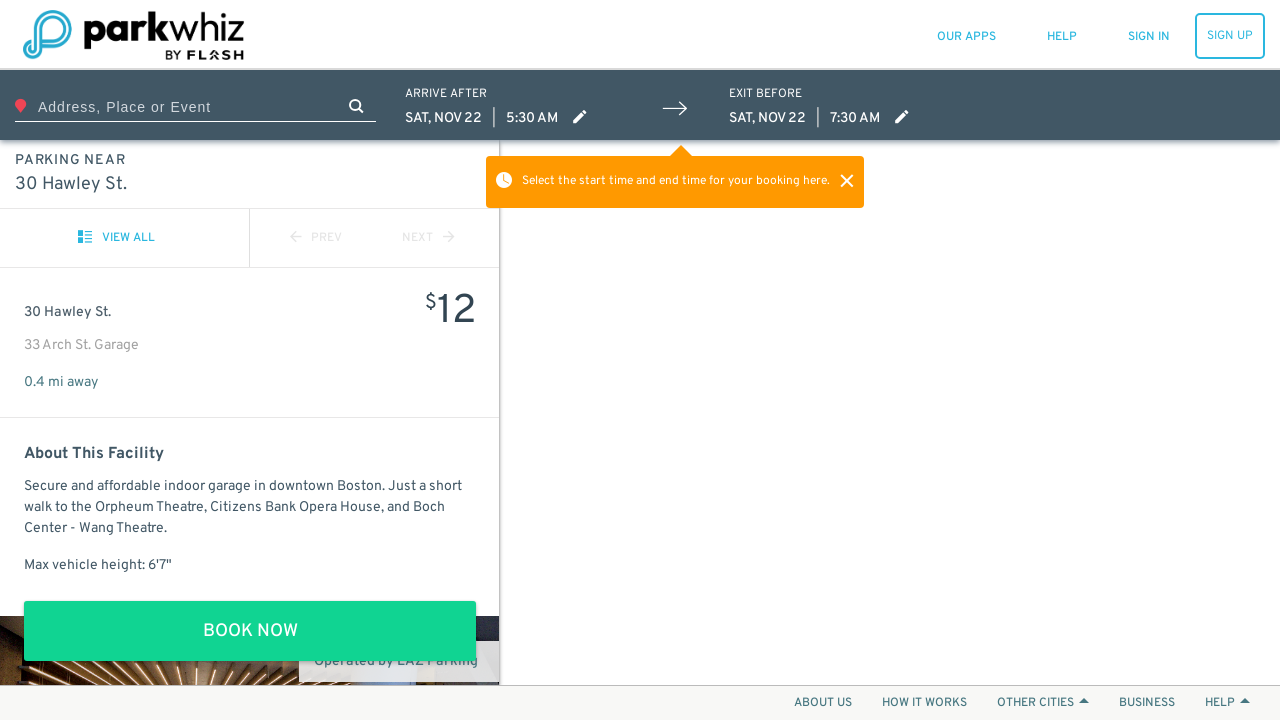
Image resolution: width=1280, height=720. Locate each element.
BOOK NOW (250, 631)
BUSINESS (1147, 703)
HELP (1227, 703)
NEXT (428, 238)
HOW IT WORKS (924, 703)
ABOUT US (823, 703)
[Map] (890, 412)
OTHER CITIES (1043, 703)
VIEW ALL (116, 238)
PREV (316, 238)
